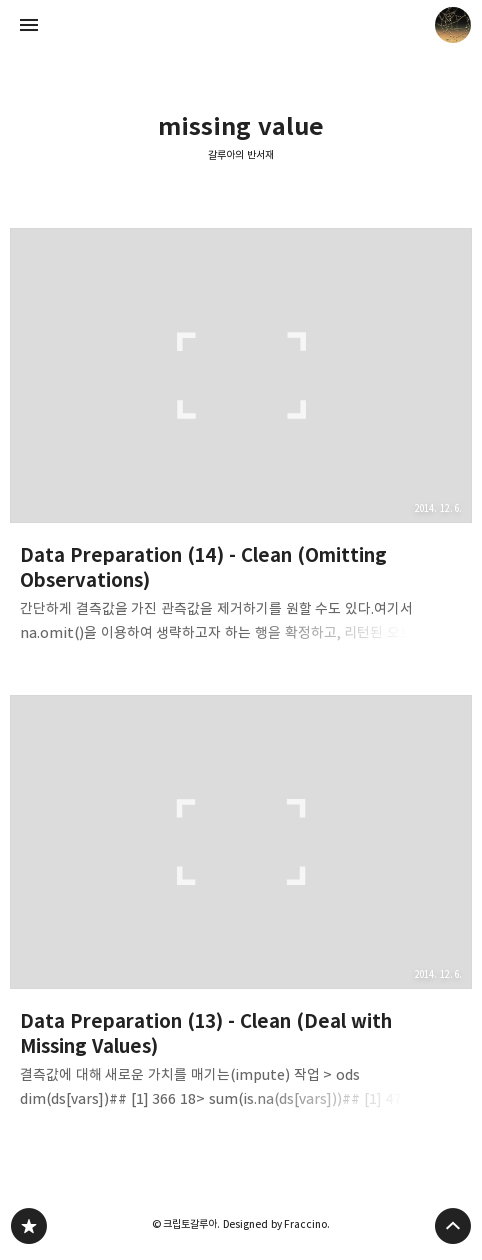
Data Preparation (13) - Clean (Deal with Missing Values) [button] (241, 908)
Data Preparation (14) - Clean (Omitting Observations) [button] (241, 441)
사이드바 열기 (29, 25)
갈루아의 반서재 (241, 155)
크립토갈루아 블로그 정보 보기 (453, 25)
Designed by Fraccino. (276, 1224)
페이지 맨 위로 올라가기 (453, 1226)
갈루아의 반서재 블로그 (29, 1226)
